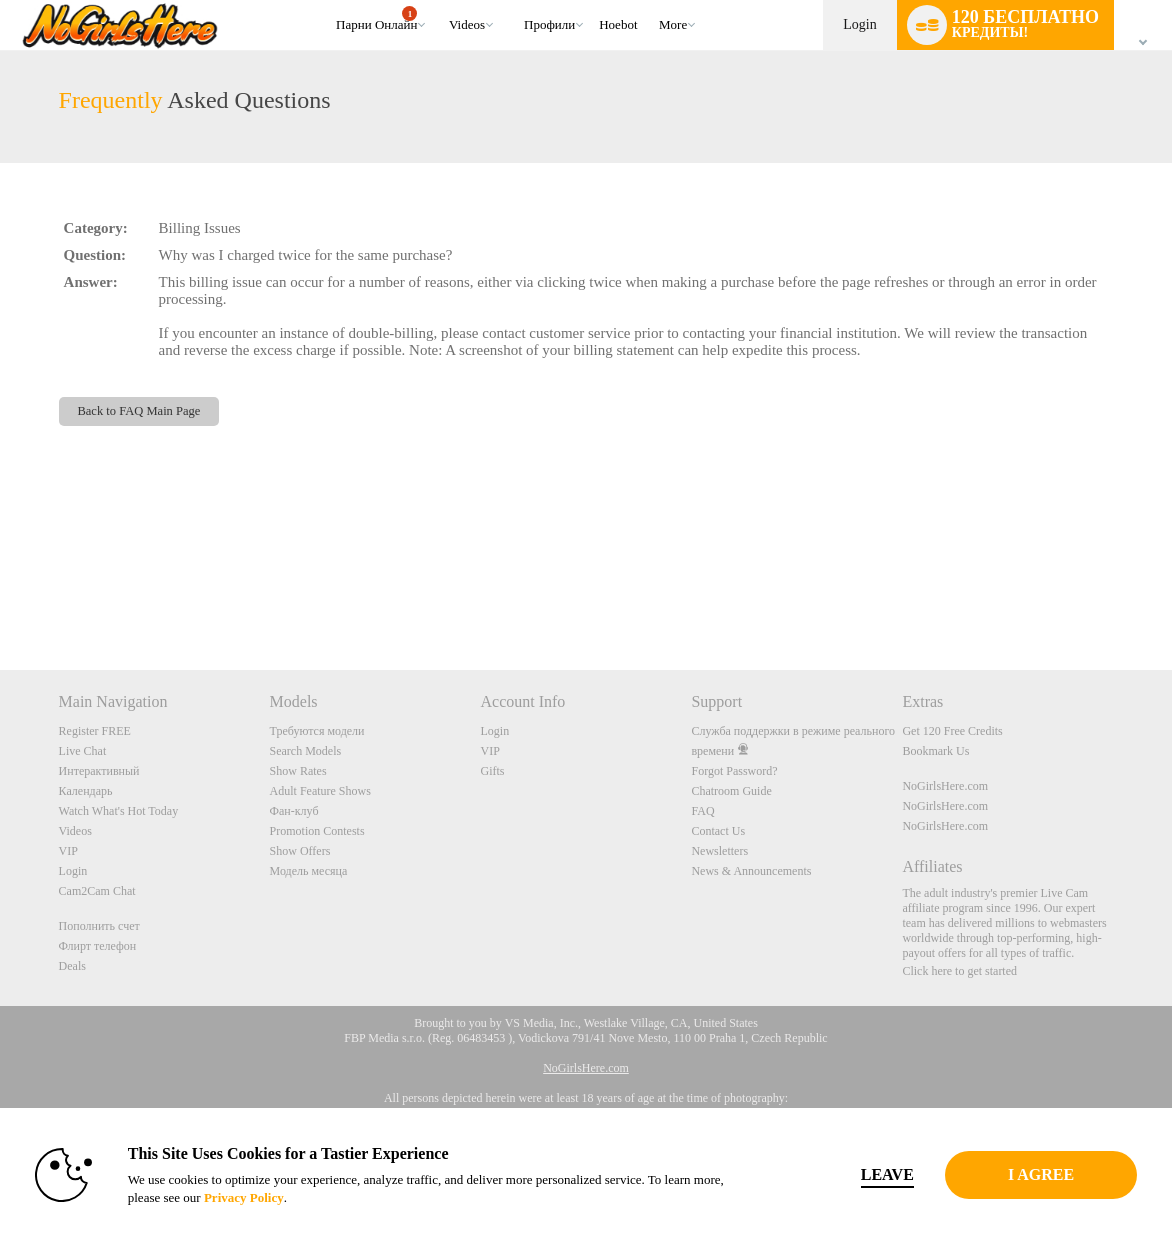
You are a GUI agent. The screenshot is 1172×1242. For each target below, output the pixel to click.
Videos (467, 24)
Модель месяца (309, 871)
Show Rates (298, 771)
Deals (72, 966)
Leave (858, 1174)
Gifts (493, 771)
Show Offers (300, 851)
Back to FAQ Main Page (138, 411)
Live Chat (83, 751)
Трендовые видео (439, 0)
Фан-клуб (294, 811)
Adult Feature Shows (320, 791)
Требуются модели (317, 731)
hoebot (618, 24)
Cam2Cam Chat (97, 891)
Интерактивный (99, 771)
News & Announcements (751, 871)
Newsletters (719, 851)
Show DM (0, 595)
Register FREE (95, 731)
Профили (549, 24)
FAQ (702, 811)
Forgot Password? (734, 771)
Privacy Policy (262, 1197)
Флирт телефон (98, 946)
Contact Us (718, 831)
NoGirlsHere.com (945, 786)
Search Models (306, 751)
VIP (68, 851)
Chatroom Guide (731, 791)
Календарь (86, 791)
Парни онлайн (376, 19)
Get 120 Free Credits (952, 731)
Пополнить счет (99, 926)
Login (859, 24)
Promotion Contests (317, 831)
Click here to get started (959, 971)
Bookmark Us (935, 751)
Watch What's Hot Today (119, 811)
